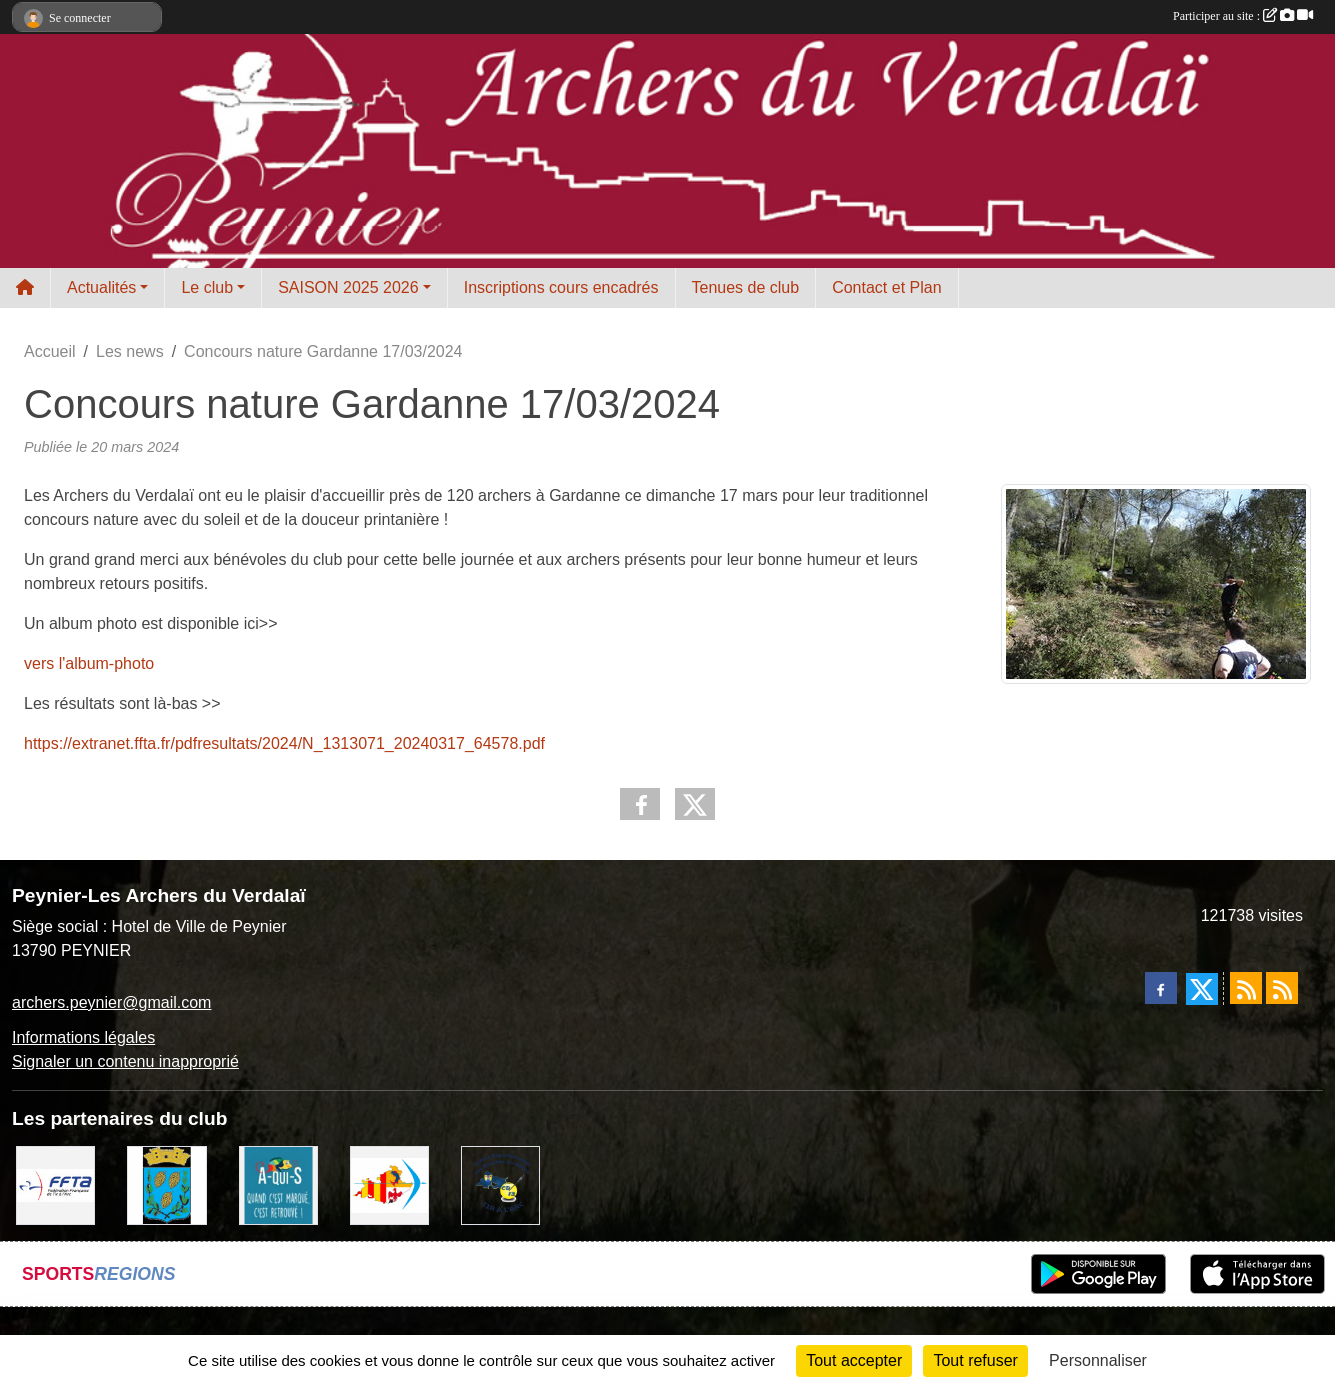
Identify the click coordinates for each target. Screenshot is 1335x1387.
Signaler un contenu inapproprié (125, 1061)
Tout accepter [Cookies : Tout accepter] (854, 1360)
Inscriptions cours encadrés (561, 287)
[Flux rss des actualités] (1246, 988)
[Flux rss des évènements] (1282, 988)
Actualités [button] (101, 287)
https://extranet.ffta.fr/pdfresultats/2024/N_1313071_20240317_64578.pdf (284, 743)
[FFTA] (55, 1184)
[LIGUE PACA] (389, 1184)
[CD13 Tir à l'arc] (500, 1184)
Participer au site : (1243, 16)
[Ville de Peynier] (166, 1184)
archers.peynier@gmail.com (111, 1002)
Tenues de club (746, 287)
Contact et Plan (886, 287)
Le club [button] (207, 287)
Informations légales (83, 1037)
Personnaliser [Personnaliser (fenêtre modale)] (1098, 1360)
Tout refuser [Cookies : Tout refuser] (975, 1360)
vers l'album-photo (89, 663)
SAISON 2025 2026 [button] (348, 287)
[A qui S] (278, 1184)
